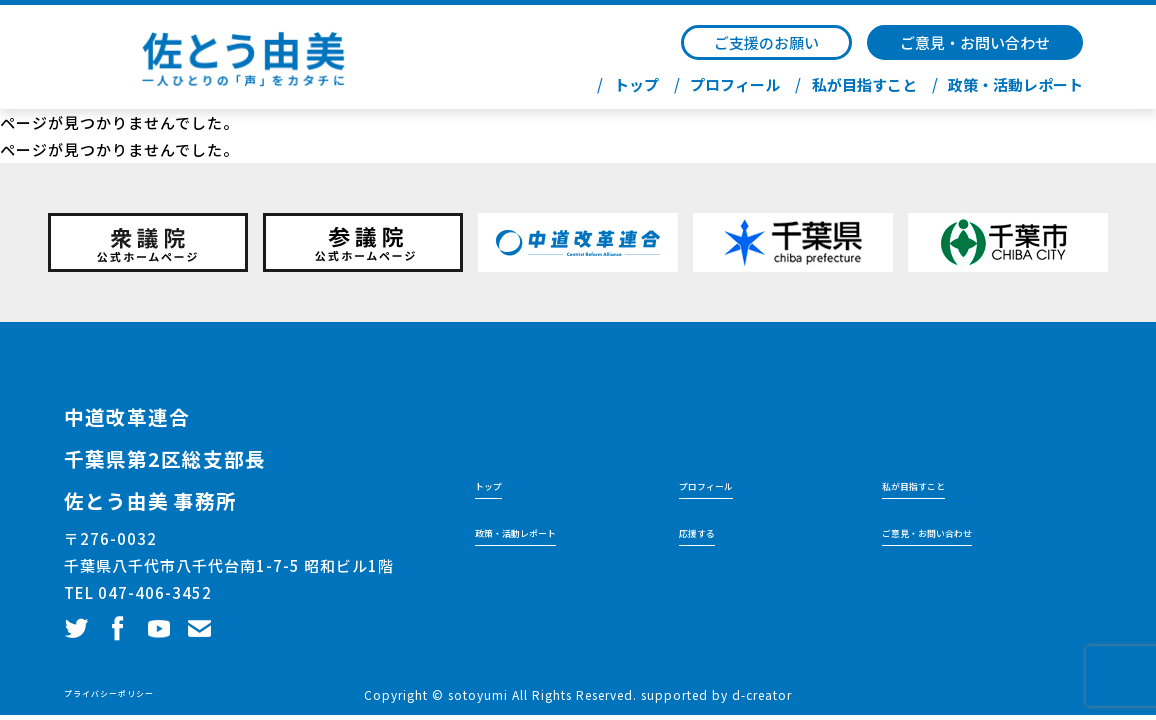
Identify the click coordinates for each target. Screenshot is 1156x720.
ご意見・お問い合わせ (975, 42)
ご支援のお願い (766, 42)
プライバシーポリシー (129, 694)
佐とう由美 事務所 (192, 496)
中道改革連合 (157, 412)
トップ (636, 85)
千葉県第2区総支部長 (213, 454)
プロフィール (735, 85)
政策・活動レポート (1015, 85)
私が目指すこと (864, 85)
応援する (707, 531)
